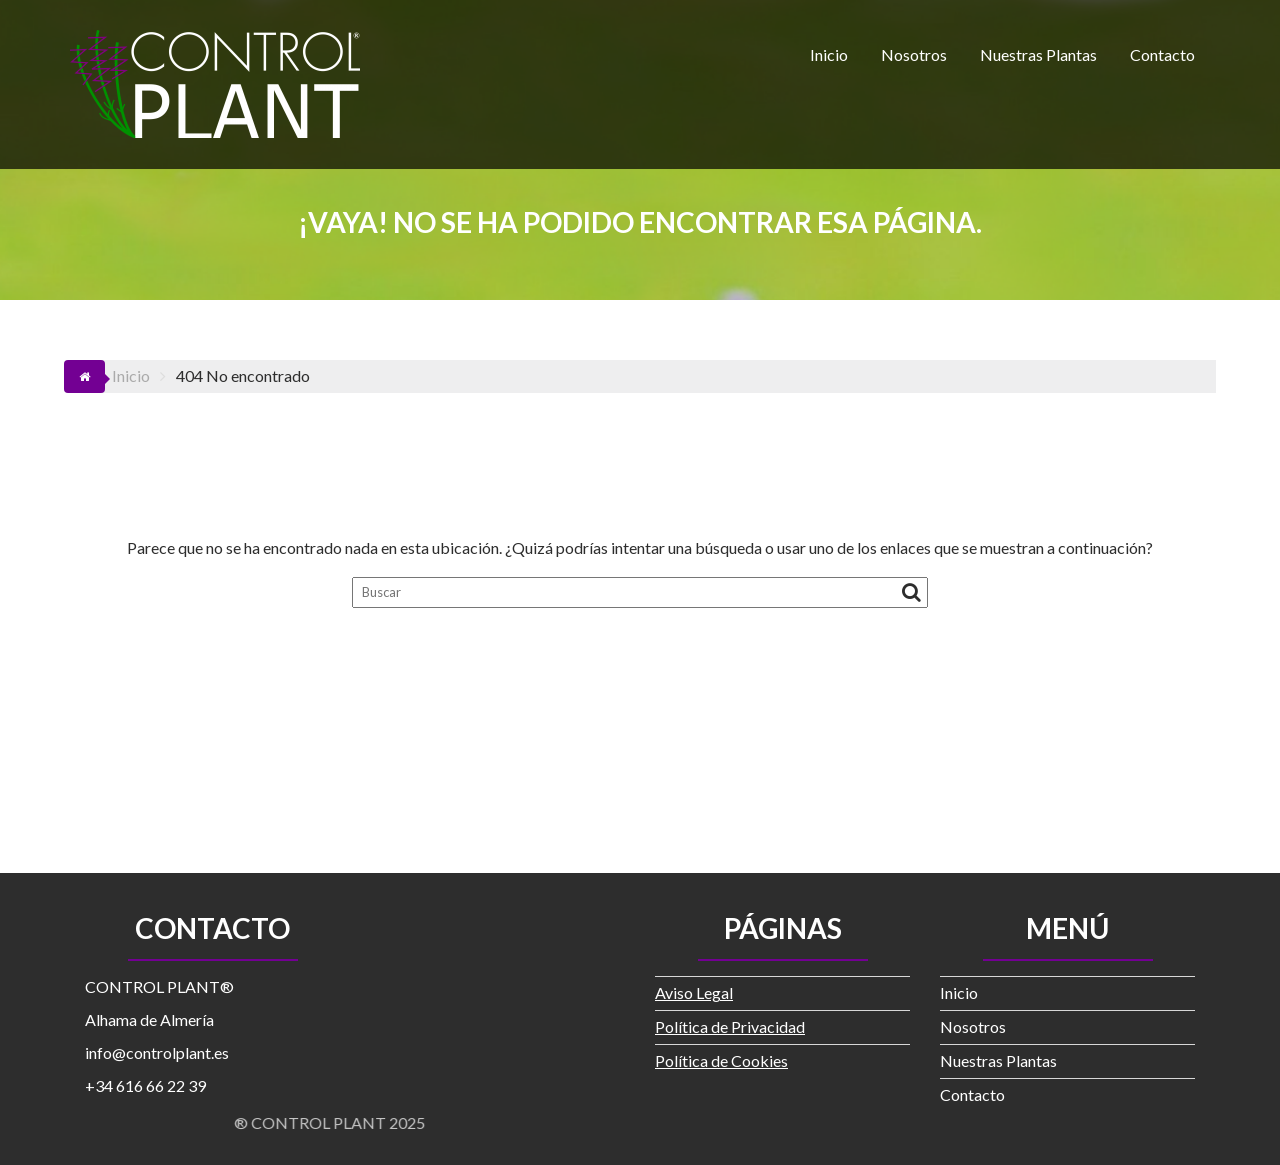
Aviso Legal (694, 992)
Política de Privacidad (730, 1026)
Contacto (1162, 54)
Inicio (829, 54)
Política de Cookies (721, 1060)
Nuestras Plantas (1038, 54)
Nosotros (914, 54)
